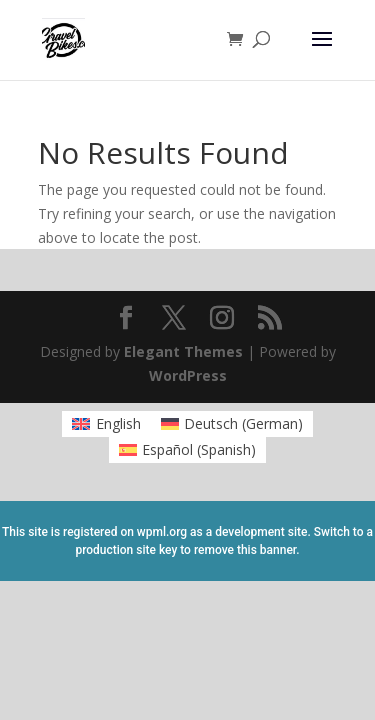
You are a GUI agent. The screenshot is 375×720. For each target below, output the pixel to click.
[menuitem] (106, 424)
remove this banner (245, 550)
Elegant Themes (183, 351)
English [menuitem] (118, 423)
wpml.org (162, 532)
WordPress (188, 375)
